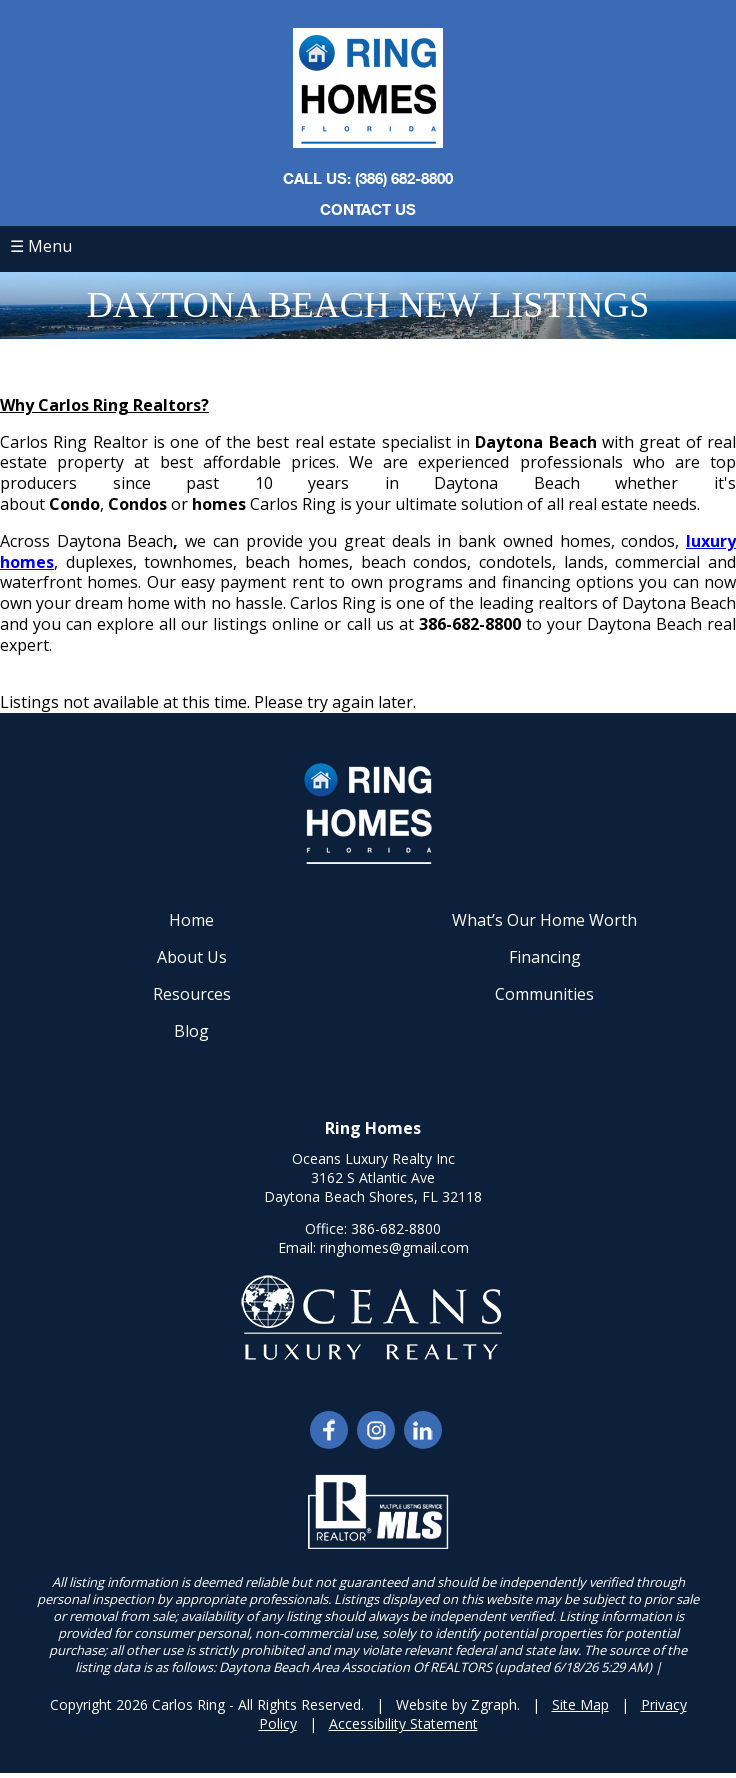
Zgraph (494, 1704)
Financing (545, 957)
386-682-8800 (396, 1228)
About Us (192, 957)
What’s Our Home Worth (544, 920)
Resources (192, 994)
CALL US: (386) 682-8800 (368, 178)
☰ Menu (41, 246)
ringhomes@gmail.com (394, 1247)
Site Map (580, 1704)
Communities (544, 994)
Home (191, 920)
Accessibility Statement (403, 1723)
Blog (191, 1031)
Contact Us (368, 209)
